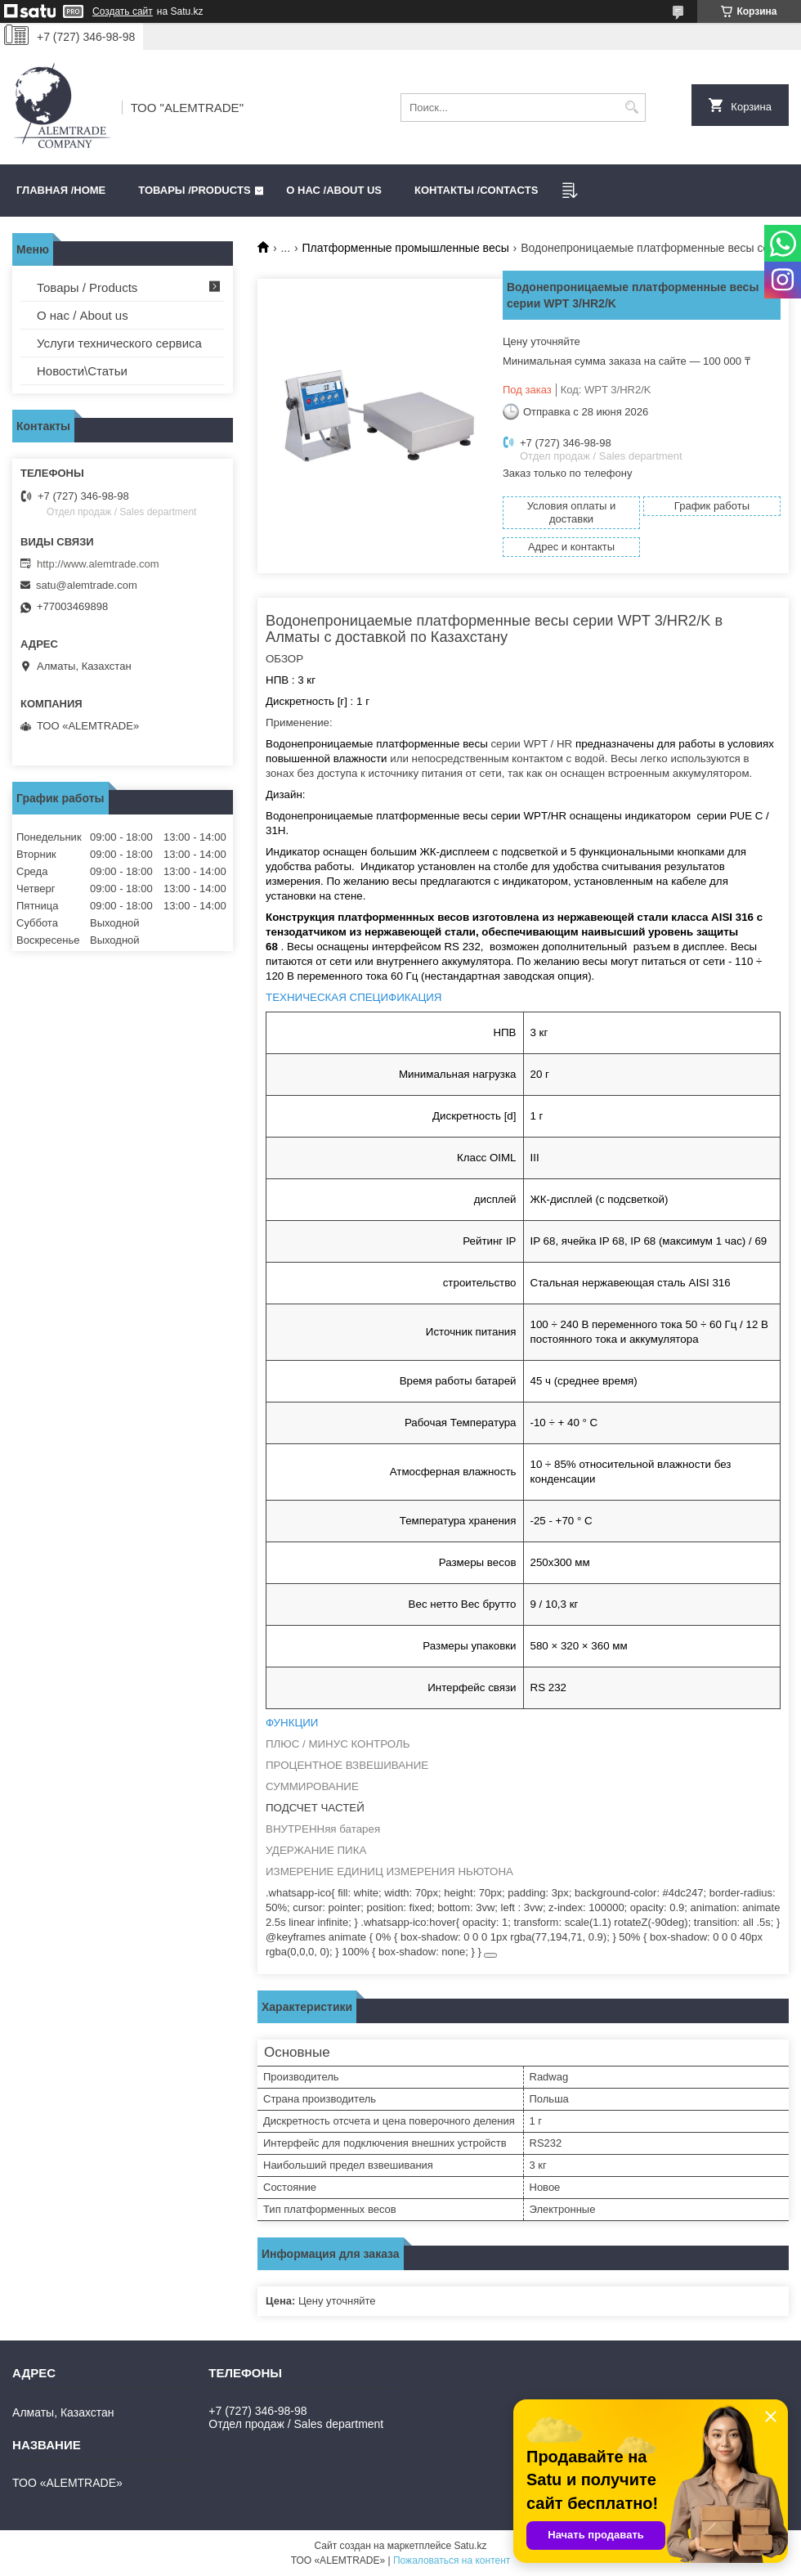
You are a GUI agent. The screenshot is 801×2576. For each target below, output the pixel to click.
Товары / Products (87, 287)
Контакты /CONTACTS (476, 190)
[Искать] (631, 107)
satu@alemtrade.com (86, 585)
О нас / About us (82, 315)
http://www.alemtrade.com (98, 564)
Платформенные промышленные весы (405, 247)
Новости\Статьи (82, 371)
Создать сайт (122, 11)
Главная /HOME (60, 190)
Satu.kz (470, 2545)
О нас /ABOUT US (334, 190)
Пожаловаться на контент (451, 2560)
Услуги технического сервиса (119, 343)
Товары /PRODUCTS (194, 190)
